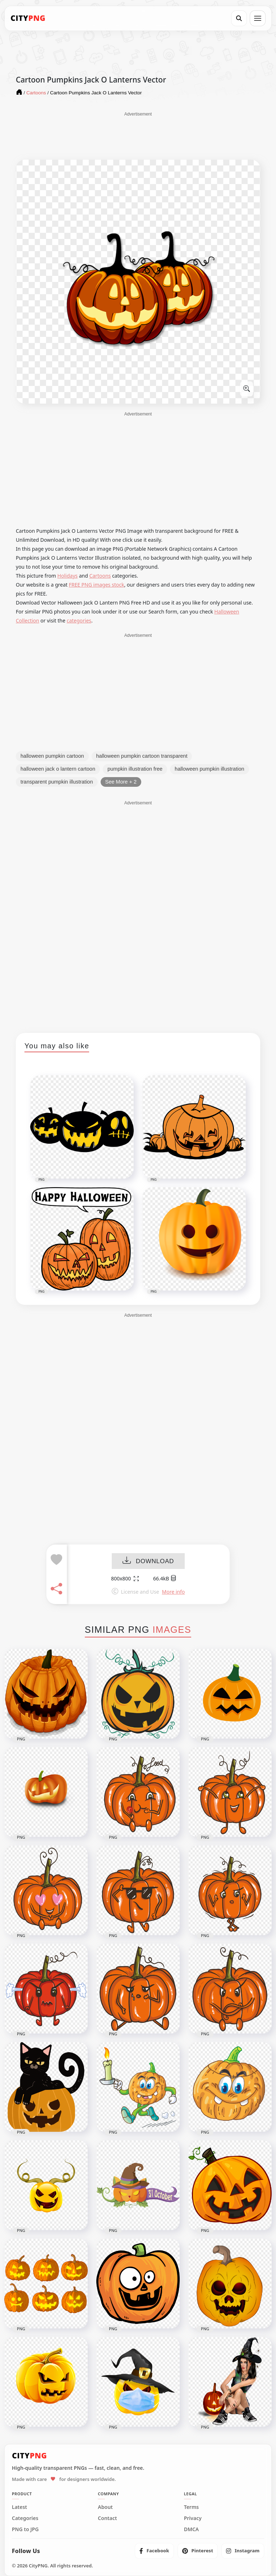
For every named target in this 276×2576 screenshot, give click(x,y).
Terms (191, 2507)
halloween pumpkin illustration (209, 769)
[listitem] (154, 2551)
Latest (19, 2507)
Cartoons (100, 575)
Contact (107, 2518)
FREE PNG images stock (96, 584)
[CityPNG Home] (28, 18)
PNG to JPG (25, 2529)
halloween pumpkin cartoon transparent (142, 756)
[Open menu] (258, 18)
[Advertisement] (138, 135)
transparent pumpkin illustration (56, 782)
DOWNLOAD (148, 1561)
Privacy (193, 2518)
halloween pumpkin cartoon (52, 756)
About (105, 2507)
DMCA (191, 2529)
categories (78, 620)
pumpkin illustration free (134, 769)
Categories (25, 2518)
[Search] (239, 18)
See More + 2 (121, 782)
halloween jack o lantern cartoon (57, 769)
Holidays (68, 575)
